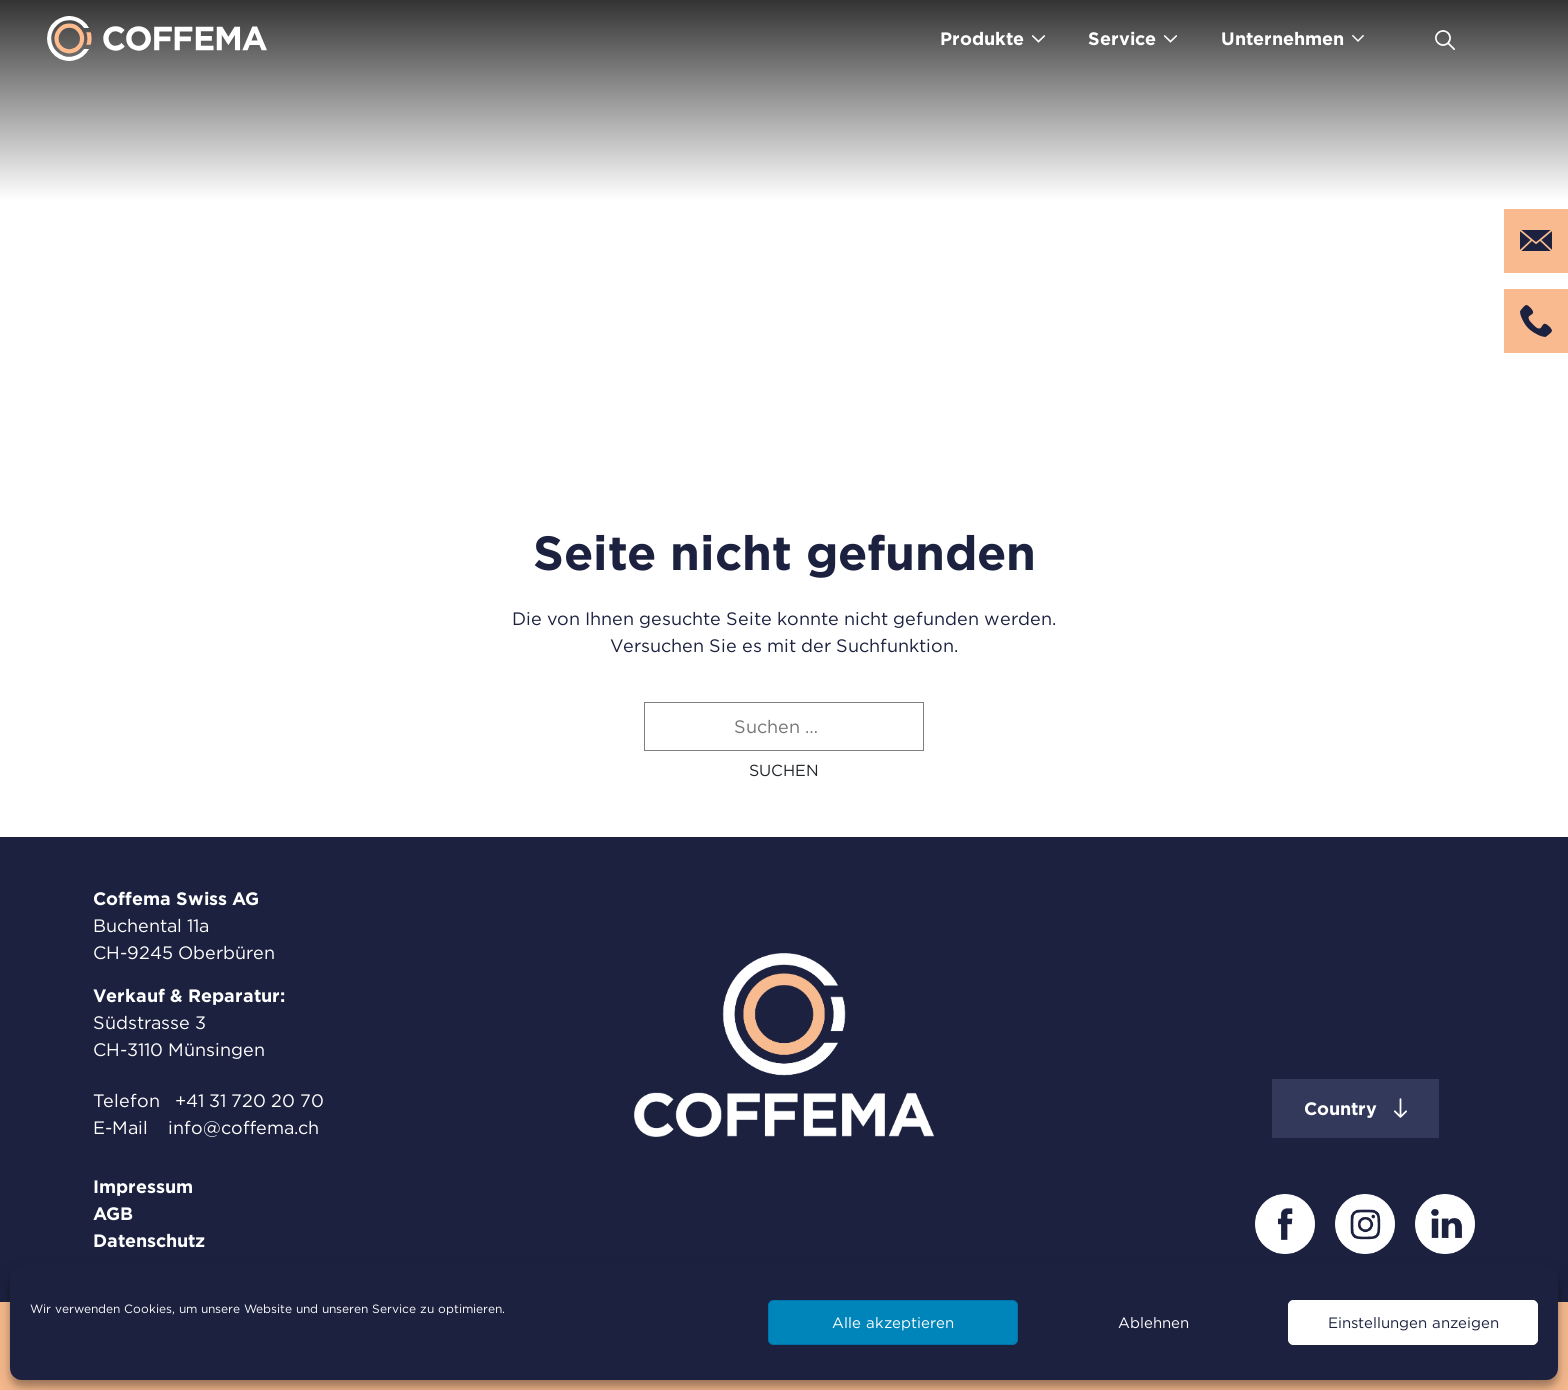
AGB (113, 1213)
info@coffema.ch (243, 1127)
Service (1122, 38)
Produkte (982, 38)
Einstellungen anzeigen (1413, 1322)
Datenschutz (149, 1240)
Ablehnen (1153, 1322)
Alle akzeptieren (893, 1322)
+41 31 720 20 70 (249, 1100)
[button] (784, 770)
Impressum (143, 1186)
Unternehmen (1282, 38)
